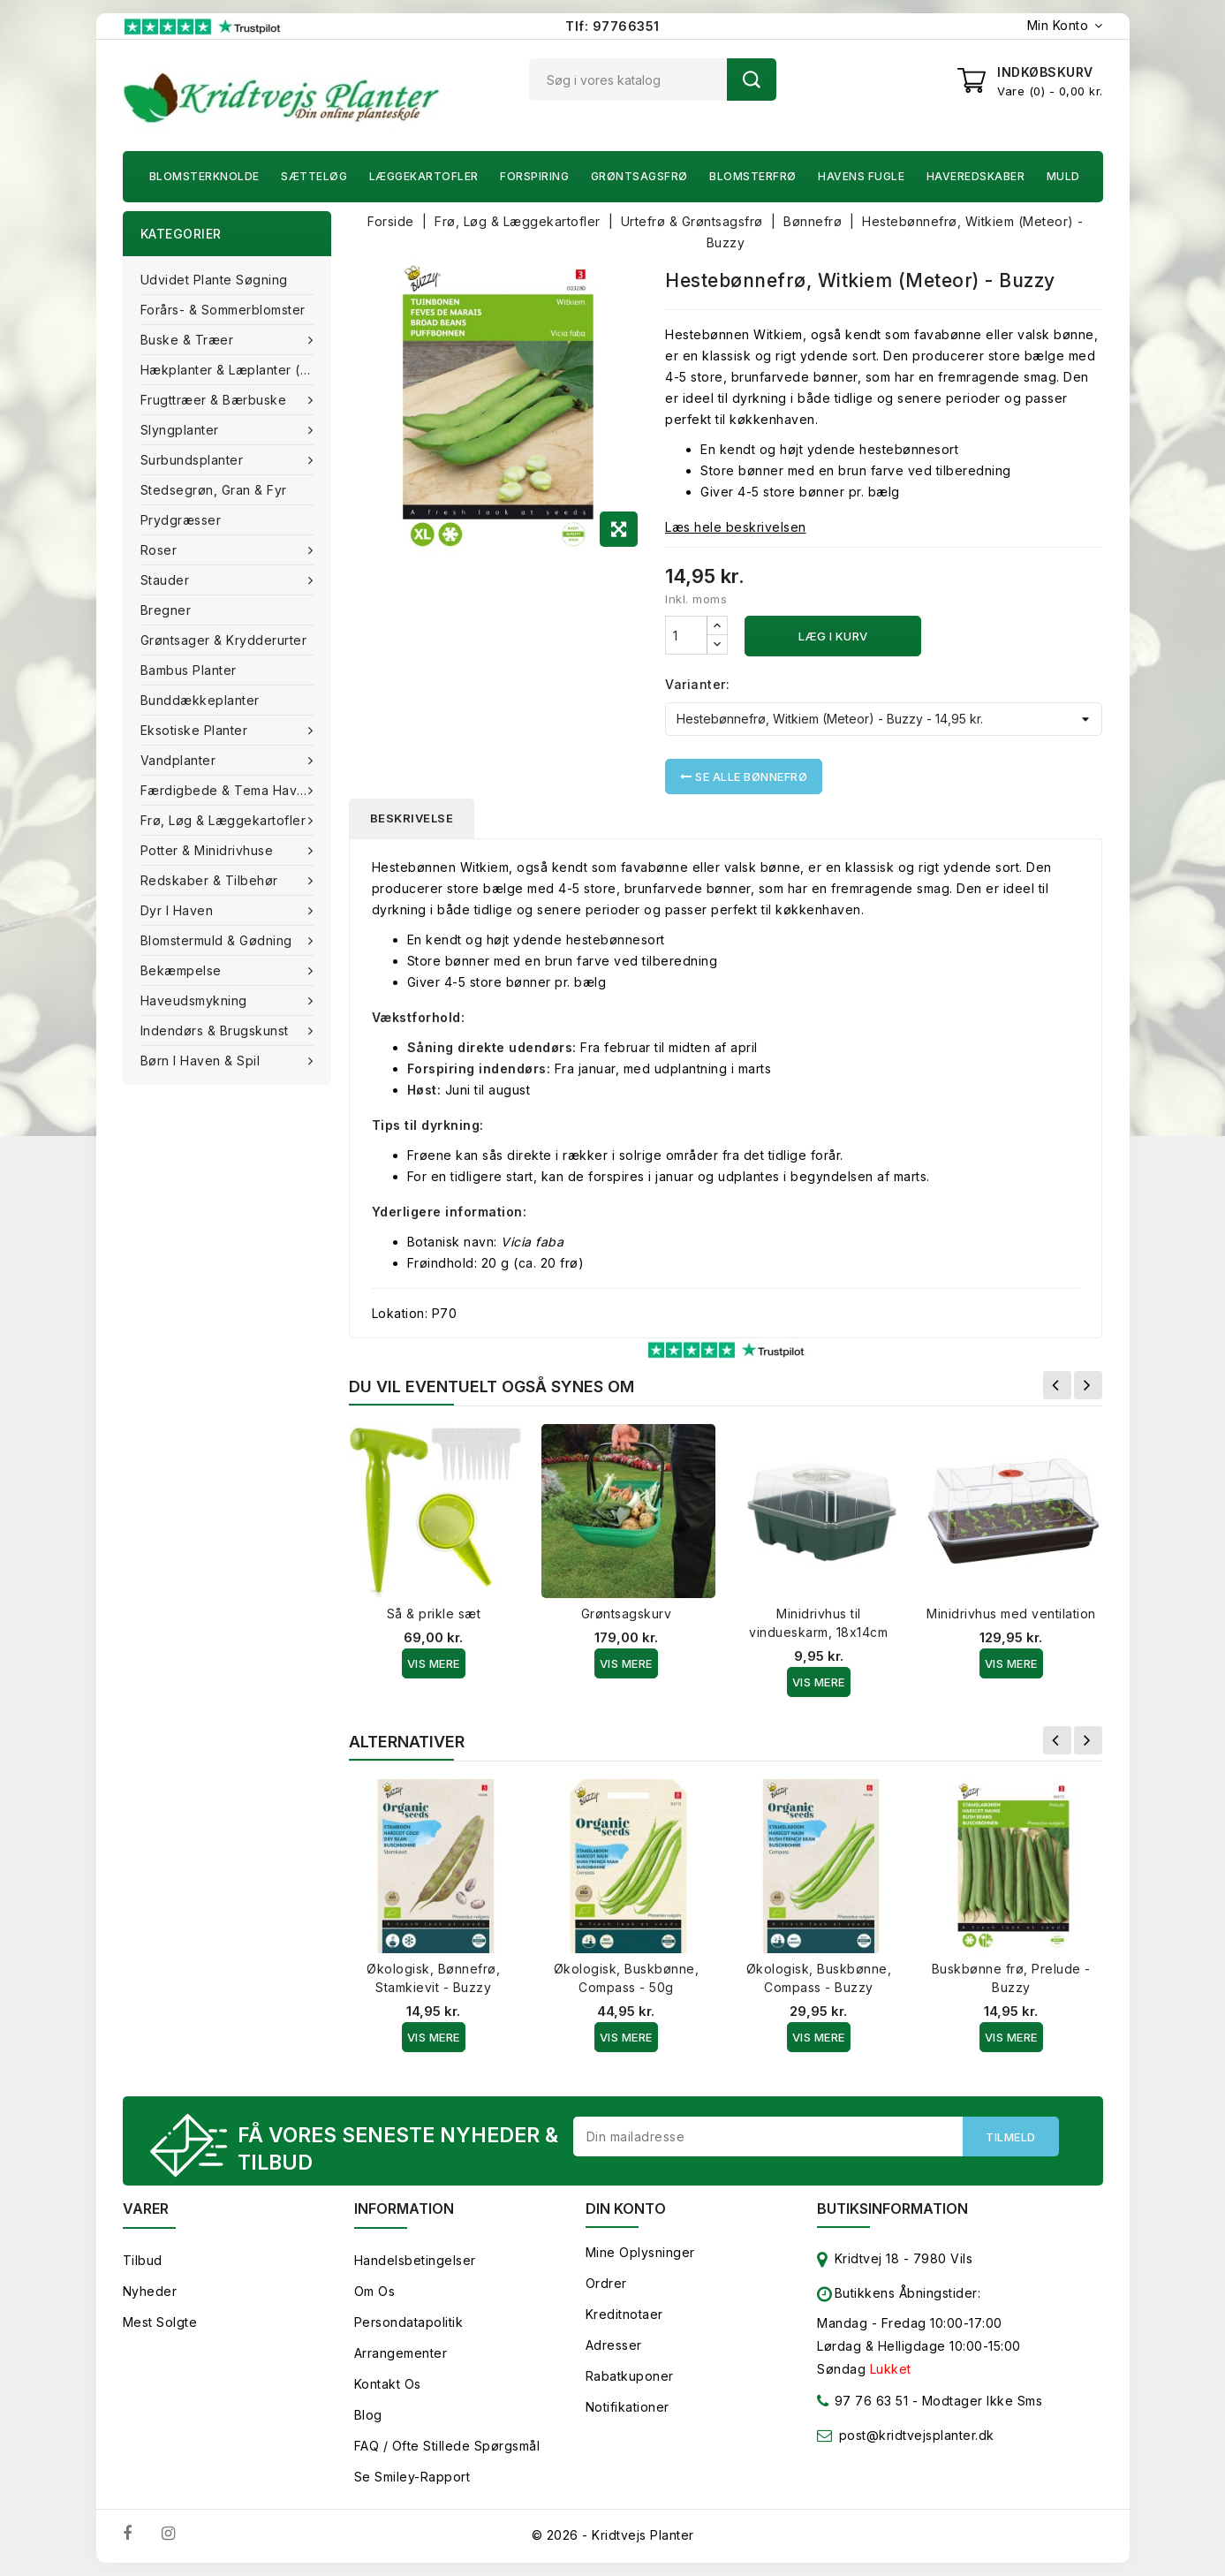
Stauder (166, 579)
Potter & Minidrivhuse (208, 850)
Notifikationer (627, 2406)
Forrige (1057, 1385)
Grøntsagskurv (626, 1613)
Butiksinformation (892, 2208)
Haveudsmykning (196, 1000)
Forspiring (534, 176)
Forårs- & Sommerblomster (223, 309)
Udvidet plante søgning (214, 279)
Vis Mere (433, 1663)
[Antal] (686, 635)
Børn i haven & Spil (202, 1060)
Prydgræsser (181, 519)
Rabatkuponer (630, 2375)
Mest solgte (160, 2322)
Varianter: (697, 684)
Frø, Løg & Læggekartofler (225, 820)
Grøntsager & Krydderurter (223, 640)
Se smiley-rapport (412, 2476)
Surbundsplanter (193, 459)
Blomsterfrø (753, 176)
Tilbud (143, 2260)
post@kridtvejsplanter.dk (916, 2435)
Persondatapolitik (409, 2322)
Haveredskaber (975, 176)
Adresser (614, 2344)
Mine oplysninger (640, 2252)
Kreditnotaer (624, 2314)
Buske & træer (189, 339)
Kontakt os (387, 2383)
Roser (160, 549)
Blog (368, 2414)
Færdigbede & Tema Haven (228, 790)
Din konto (626, 2208)
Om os (375, 2291)
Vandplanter (180, 760)
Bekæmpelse (183, 970)
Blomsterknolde (204, 176)
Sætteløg (314, 176)
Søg (751, 79)
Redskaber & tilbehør (211, 880)
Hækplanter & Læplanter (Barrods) (235, 369)
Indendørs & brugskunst (216, 1030)
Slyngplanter (181, 429)
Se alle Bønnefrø (743, 776)
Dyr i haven (178, 910)
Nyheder (150, 2291)
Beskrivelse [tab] (412, 818)
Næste (1088, 1385)
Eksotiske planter (196, 730)
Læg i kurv (833, 636)
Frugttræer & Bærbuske (215, 399)
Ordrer (606, 2283)
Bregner (166, 609)
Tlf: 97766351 (612, 26)
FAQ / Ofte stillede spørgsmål (447, 2445)
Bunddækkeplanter (200, 700)
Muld (1063, 176)
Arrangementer (401, 2352)
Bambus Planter (188, 670)
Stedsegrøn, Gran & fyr (213, 489)
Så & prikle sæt (434, 1613)
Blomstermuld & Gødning (218, 940)
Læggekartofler (424, 176)
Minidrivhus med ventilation (1011, 1613)
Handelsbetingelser (415, 2260)
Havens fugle (861, 176)
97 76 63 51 (862, 2404)
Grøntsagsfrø (639, 176)
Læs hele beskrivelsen (735, 526)
